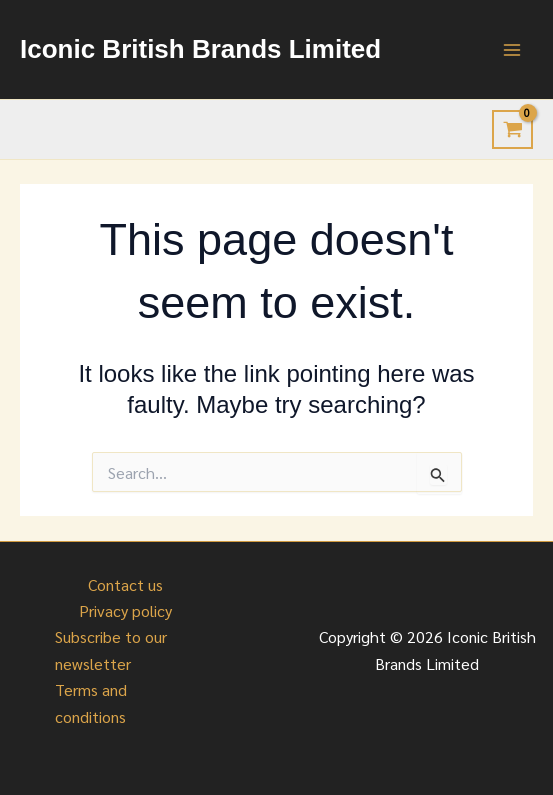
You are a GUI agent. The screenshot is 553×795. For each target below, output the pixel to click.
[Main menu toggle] (512, 49)
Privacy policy (125, 610)
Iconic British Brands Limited (200, 49)
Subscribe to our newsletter (111, 649)
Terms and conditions (91, 702)
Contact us (125, 584)
